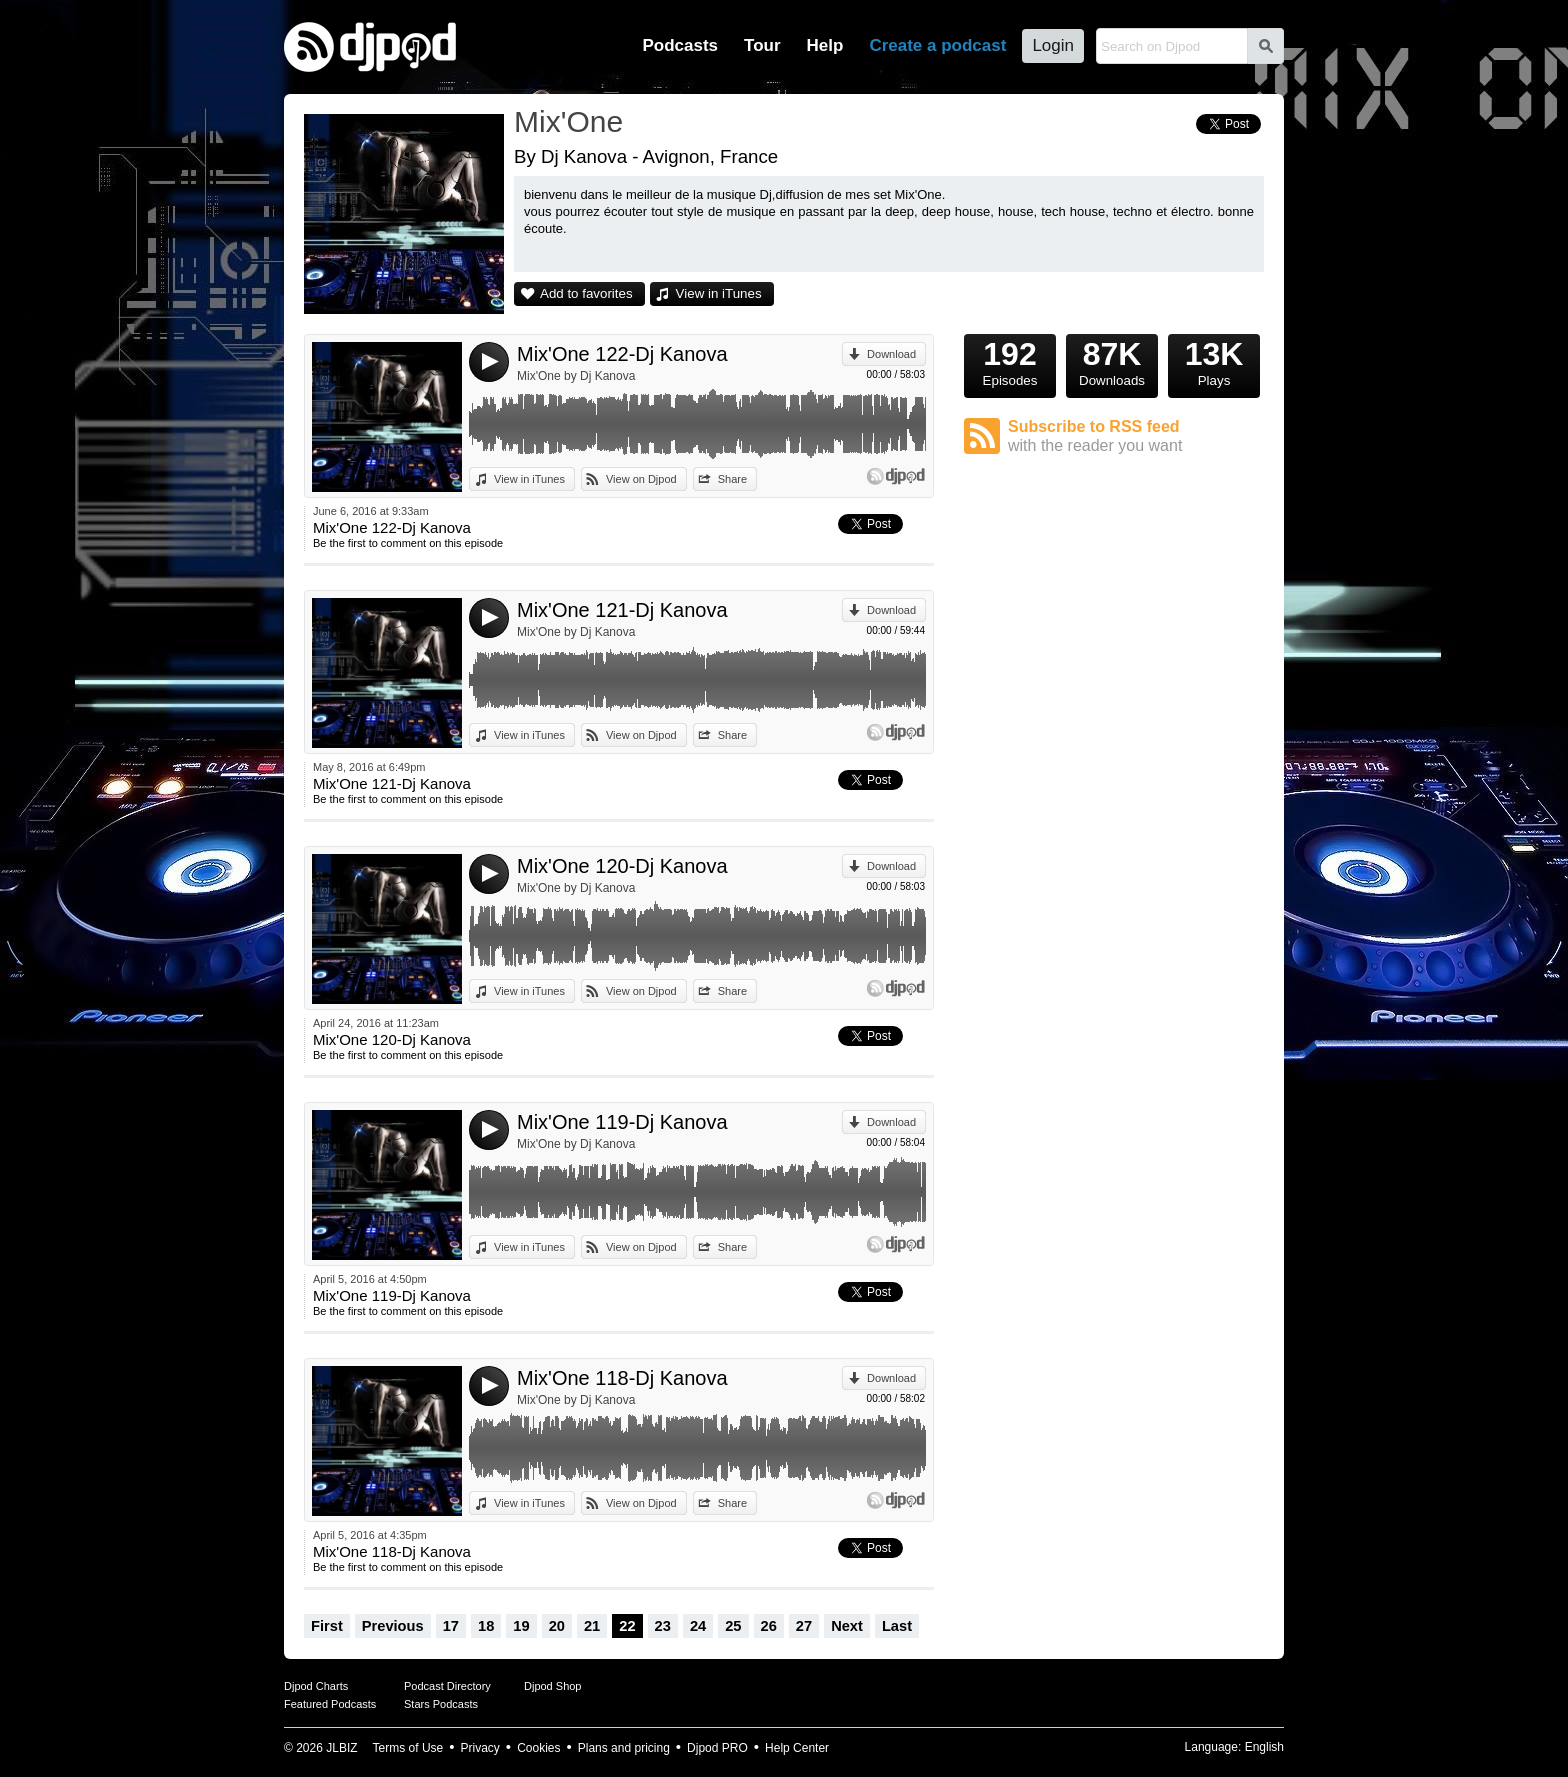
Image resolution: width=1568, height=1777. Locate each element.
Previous (393, 1626)
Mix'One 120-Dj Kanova (622, 866)
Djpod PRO (717, 1748)
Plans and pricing (624, 1748)
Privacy (480, 1748)
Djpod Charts (316, 1686)
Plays (1214, 361)
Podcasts (680, 45)
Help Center (797, 1748)
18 (486, 1626)
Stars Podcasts (441, 1704)
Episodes (1010, 361)
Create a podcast (937, 45)
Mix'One (568, 121)
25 (733, 1626)
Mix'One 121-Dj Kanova (622, 610)
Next (847, 1626)
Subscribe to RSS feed (1136, 436)
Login (1053, 45)
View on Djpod (641, 479)
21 (592, 1626)
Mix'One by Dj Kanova (576, 376)
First (327, 1626)
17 (451, 1626)
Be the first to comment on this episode (408, 543)
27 (804, 1626)
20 (557, 1626)
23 (663, 1626)
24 (698, 1626)
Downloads (1112, 361)
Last (897, 1626)
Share (732, 479)
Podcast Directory (447, 1686)
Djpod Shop (553, 1686)
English (1264, 1747)
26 (769, 1626)
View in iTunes (719, 293)
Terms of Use (408, 1748)
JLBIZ (341, 1748)
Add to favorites (586, 293)
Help (825, 45)
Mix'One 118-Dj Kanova (622, 1378)
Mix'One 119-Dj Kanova (622, 1122)
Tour (762, 45)
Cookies (538, 1748)
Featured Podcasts (330, 1704)
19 (521, 1626)
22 (627, 1626)
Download (891, 354)
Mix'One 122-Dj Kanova (622, 354)
